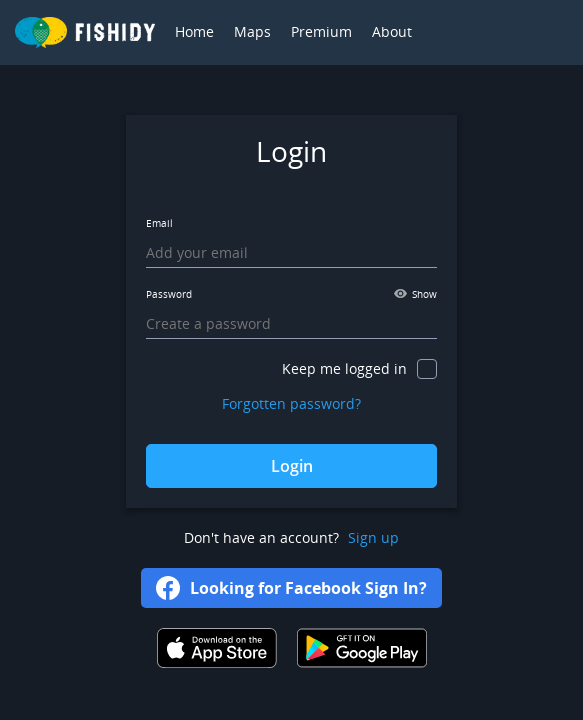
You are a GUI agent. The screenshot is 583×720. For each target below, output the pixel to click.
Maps (252, 31)
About (392, 31)
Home (194, 31)
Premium (321, 31)
